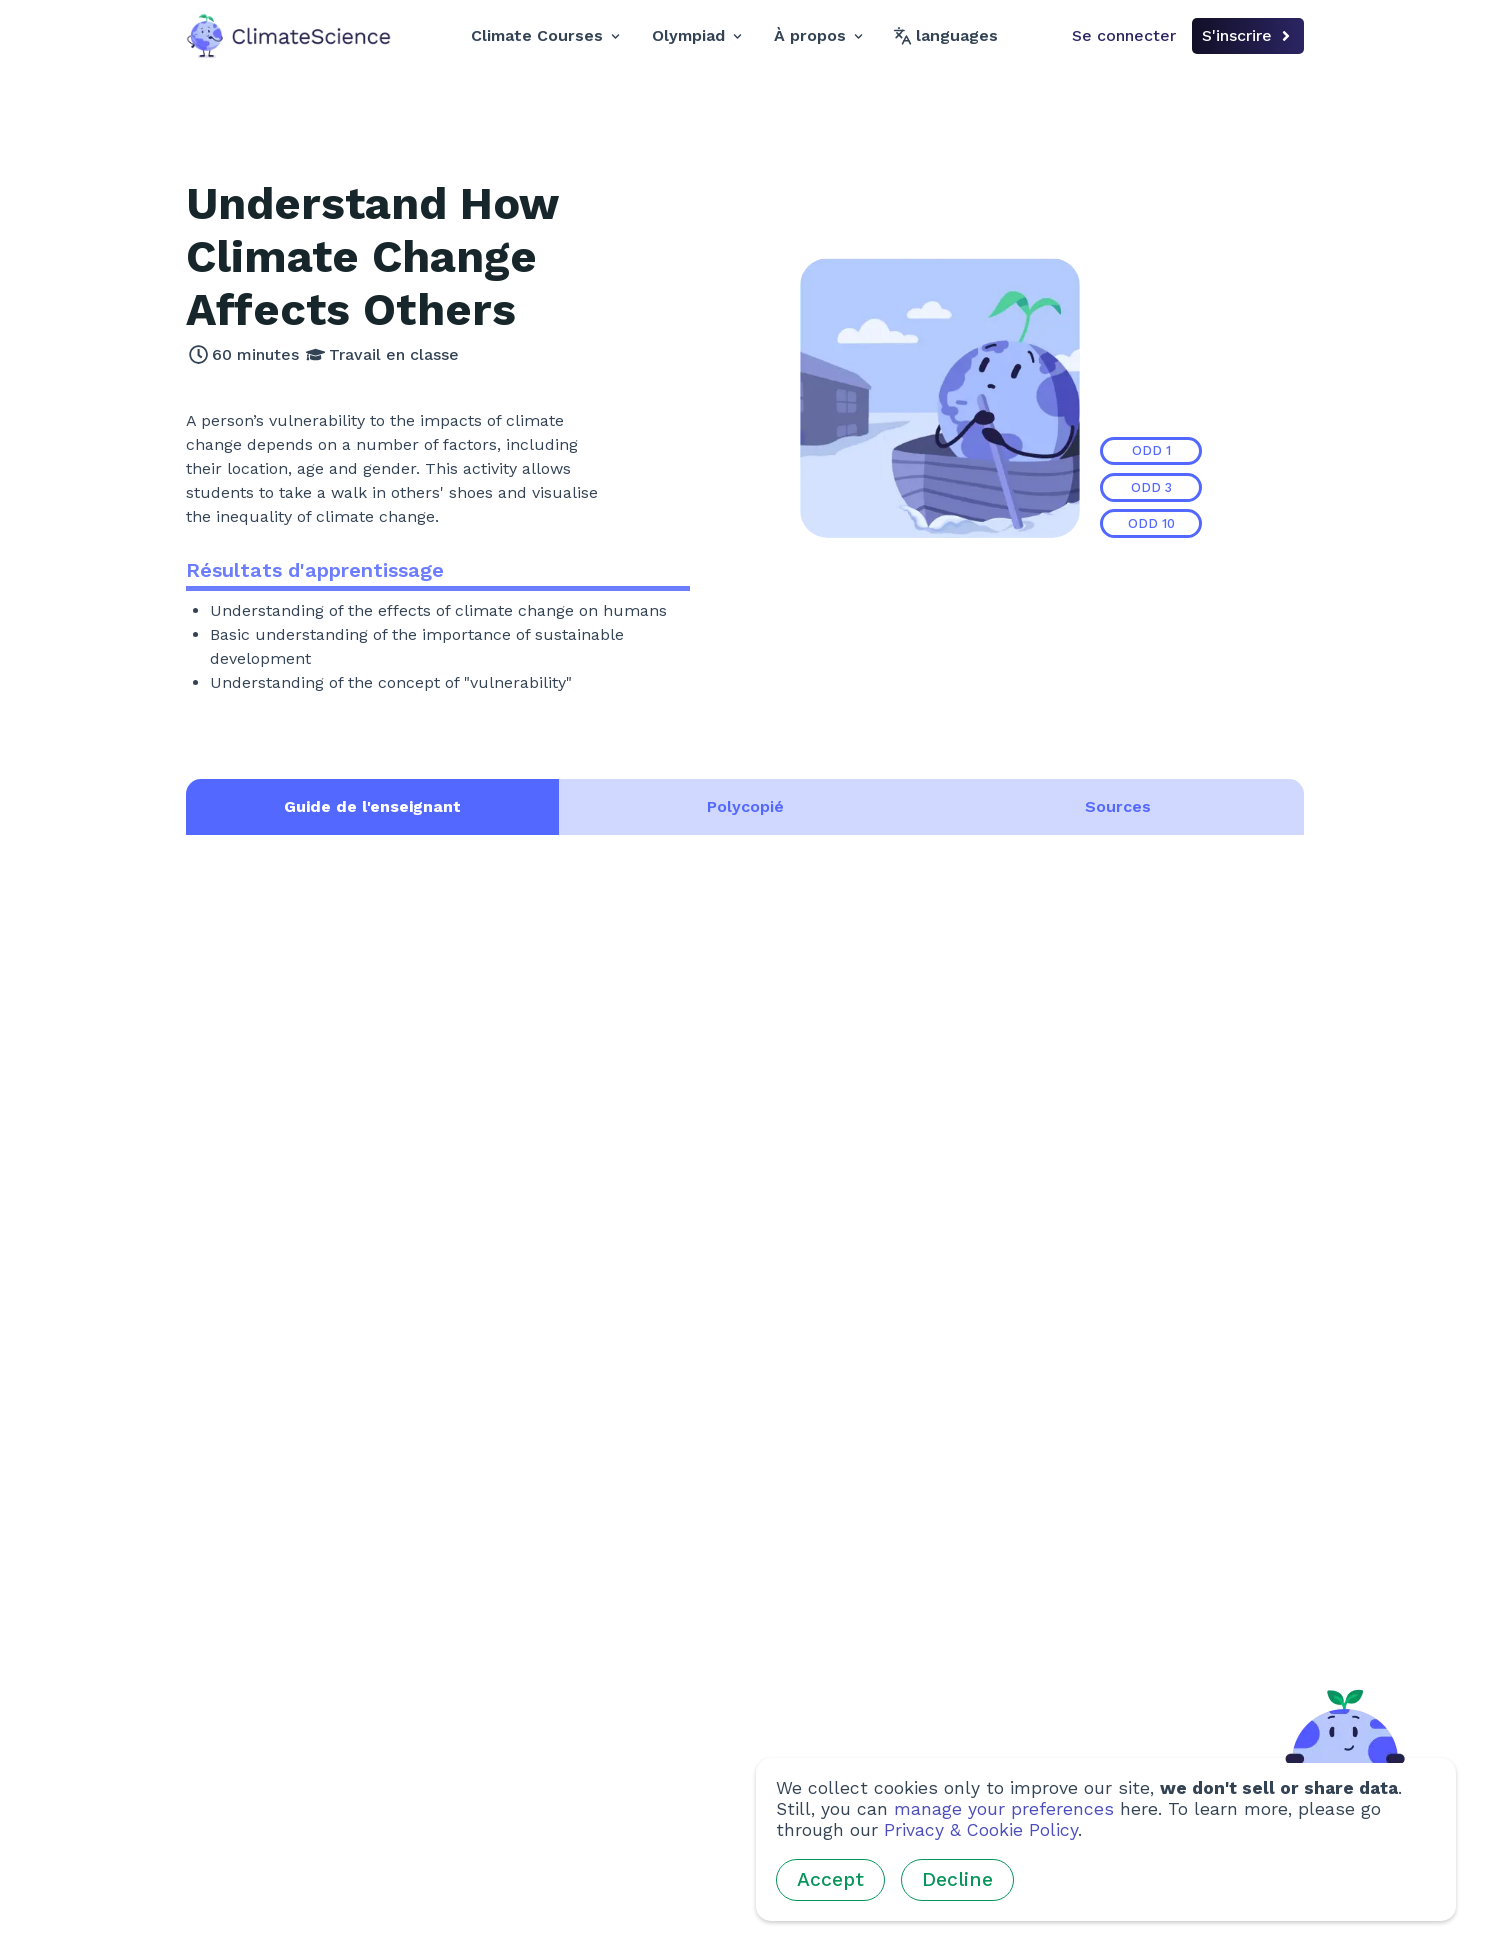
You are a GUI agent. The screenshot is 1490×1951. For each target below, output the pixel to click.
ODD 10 (1151, 523)
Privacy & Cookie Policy (981, 1830)
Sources (1118, 806)
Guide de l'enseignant (372, 806)
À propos (818, 35)
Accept (830, 1879)
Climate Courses (545, 35)
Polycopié (745, 806)
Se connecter (1124, 35)
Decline (957, 1879)
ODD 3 (1151, 487)
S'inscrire (1248, 35)
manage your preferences (1004, 1809)
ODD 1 (1151, 450)
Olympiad (697, 35)
